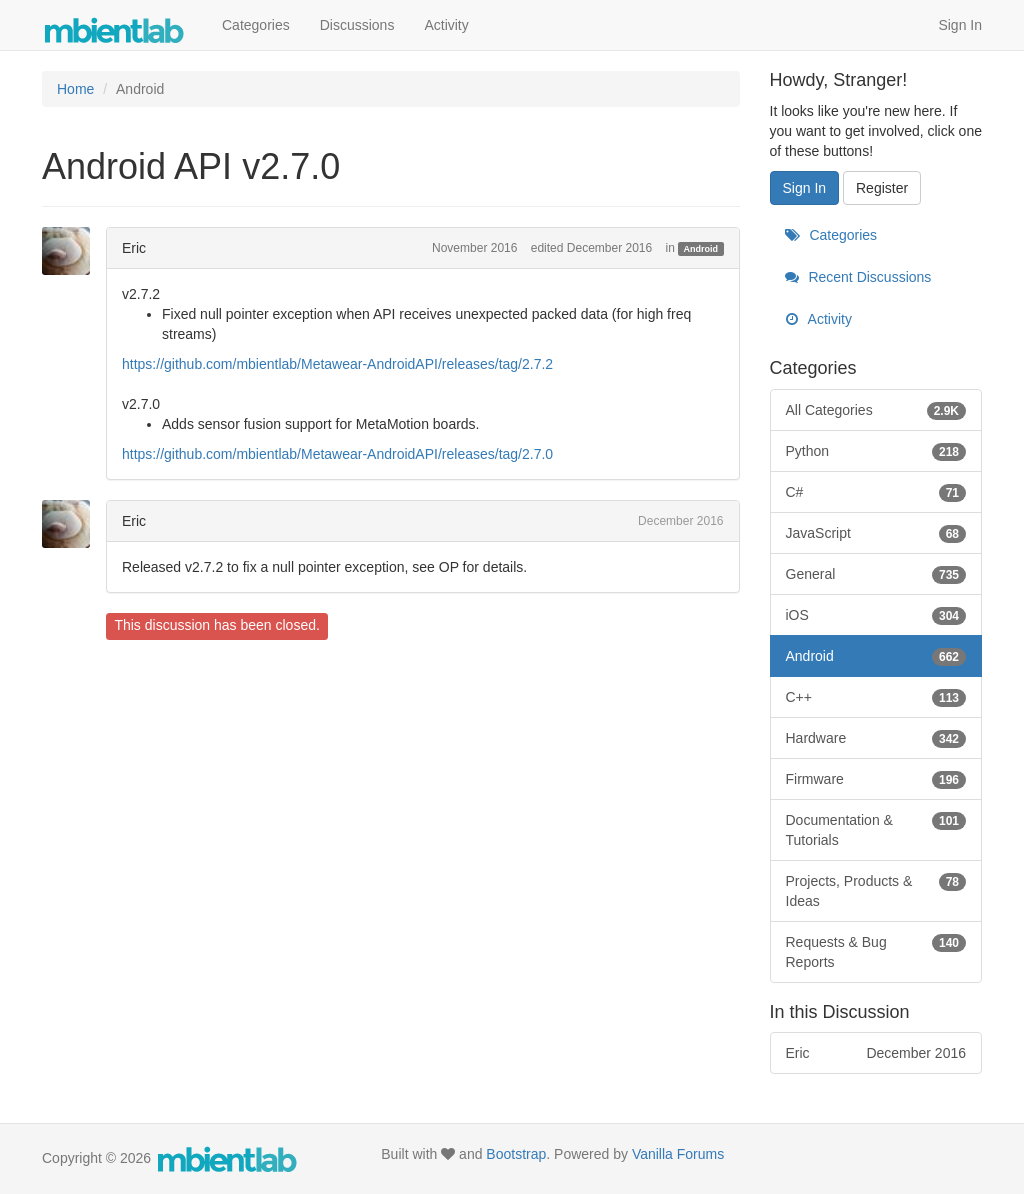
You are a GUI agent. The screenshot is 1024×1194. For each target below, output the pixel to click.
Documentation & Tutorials (876, 829)
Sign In (960, 25)
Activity (446, 25)
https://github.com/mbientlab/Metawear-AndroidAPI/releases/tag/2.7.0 (337, 454)
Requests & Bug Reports (876, 951)
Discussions (357, 25)
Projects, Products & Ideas (876, 890)
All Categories (876, 410)
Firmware (876, 779)
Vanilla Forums (678, 1154)
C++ (876, 697)
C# (876, 492)
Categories (256, 25)
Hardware (876, 738)
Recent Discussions (858, 277)
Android (701, 249)
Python (876, 451)
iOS (876, 615)
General (876, 574)
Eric (134, 248)
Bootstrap (516, 1154)
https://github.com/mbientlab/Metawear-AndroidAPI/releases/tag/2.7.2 (337, 364)
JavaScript (876, 533)
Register (882, 188)
